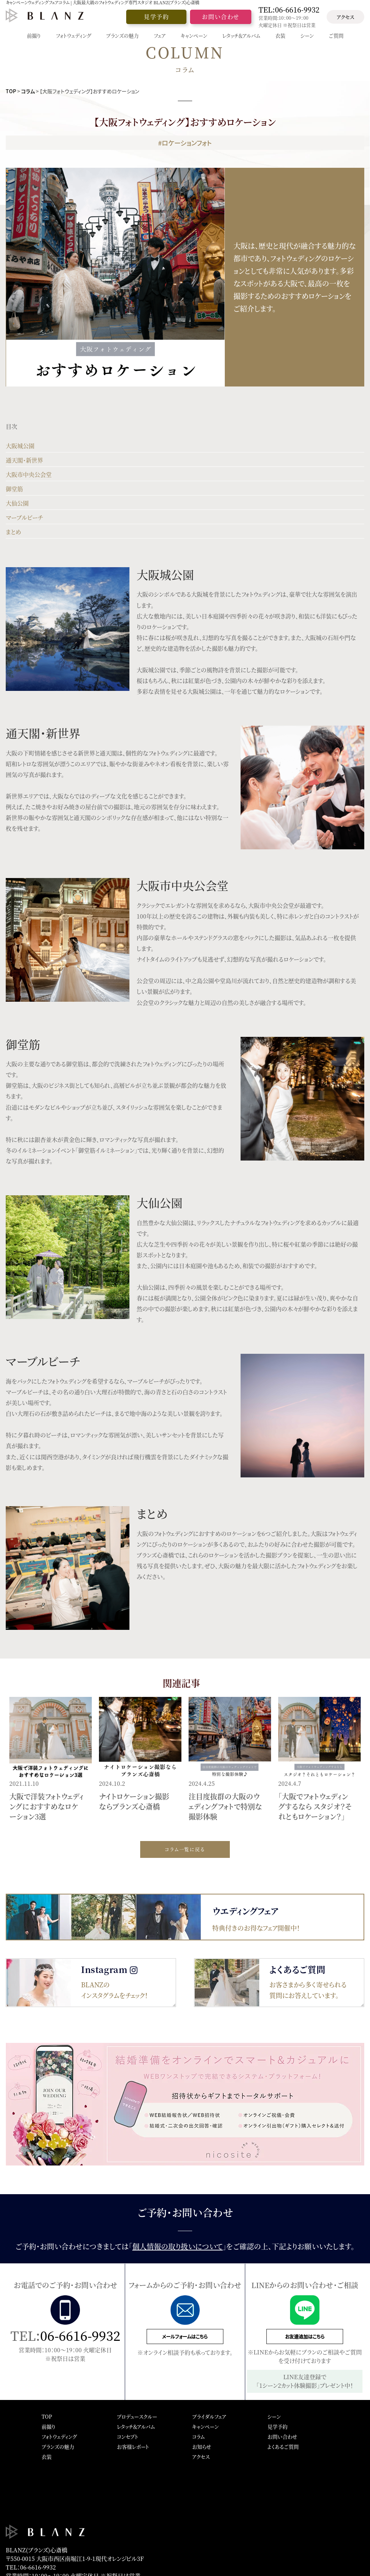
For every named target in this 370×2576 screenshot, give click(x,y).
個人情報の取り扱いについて (177, 2246)
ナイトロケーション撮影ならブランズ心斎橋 (134, 1801)
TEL (288, 9)
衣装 (47, 2456)
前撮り (49, 2426)
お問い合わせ (220, 17)
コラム (28, 91)
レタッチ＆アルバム (136, 2426)
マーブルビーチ (24, 517)
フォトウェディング (59, 2436)
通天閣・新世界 (24, 460)
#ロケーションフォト (185, 142)
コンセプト (127, 2436)
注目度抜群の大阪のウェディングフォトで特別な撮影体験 (225, 1806)
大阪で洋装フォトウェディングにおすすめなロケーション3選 (46, 1806)
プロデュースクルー (137, 2416)
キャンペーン (205, 2426)
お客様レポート (133, 2446)
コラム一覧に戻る (185, 1849)
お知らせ (201, 2446)
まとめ (13, 532)
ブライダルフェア (209, 2416)
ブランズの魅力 (58, 2446)
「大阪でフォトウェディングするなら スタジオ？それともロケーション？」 (315, 1806)
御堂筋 (14, 489)
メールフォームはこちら (185, 2336)
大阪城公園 (20, 446)
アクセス (345, 16)
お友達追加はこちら (304, 2336)
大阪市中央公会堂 (29, 474)
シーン (274, 2416)
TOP (11, 91)
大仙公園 (17, 503)
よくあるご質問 (283, 2446)
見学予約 (156, 17)
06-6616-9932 (80, 2335)
